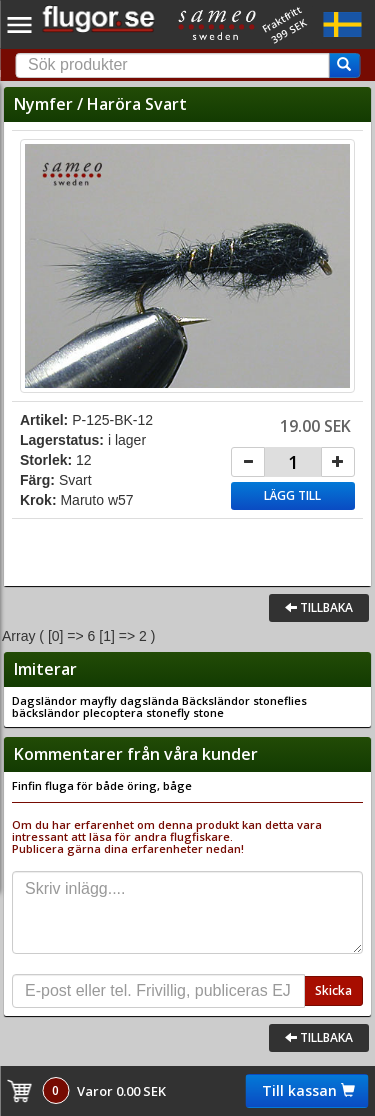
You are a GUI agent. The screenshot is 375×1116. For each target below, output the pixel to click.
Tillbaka (319, 607)
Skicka (333, 990)
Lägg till (292, 495)
